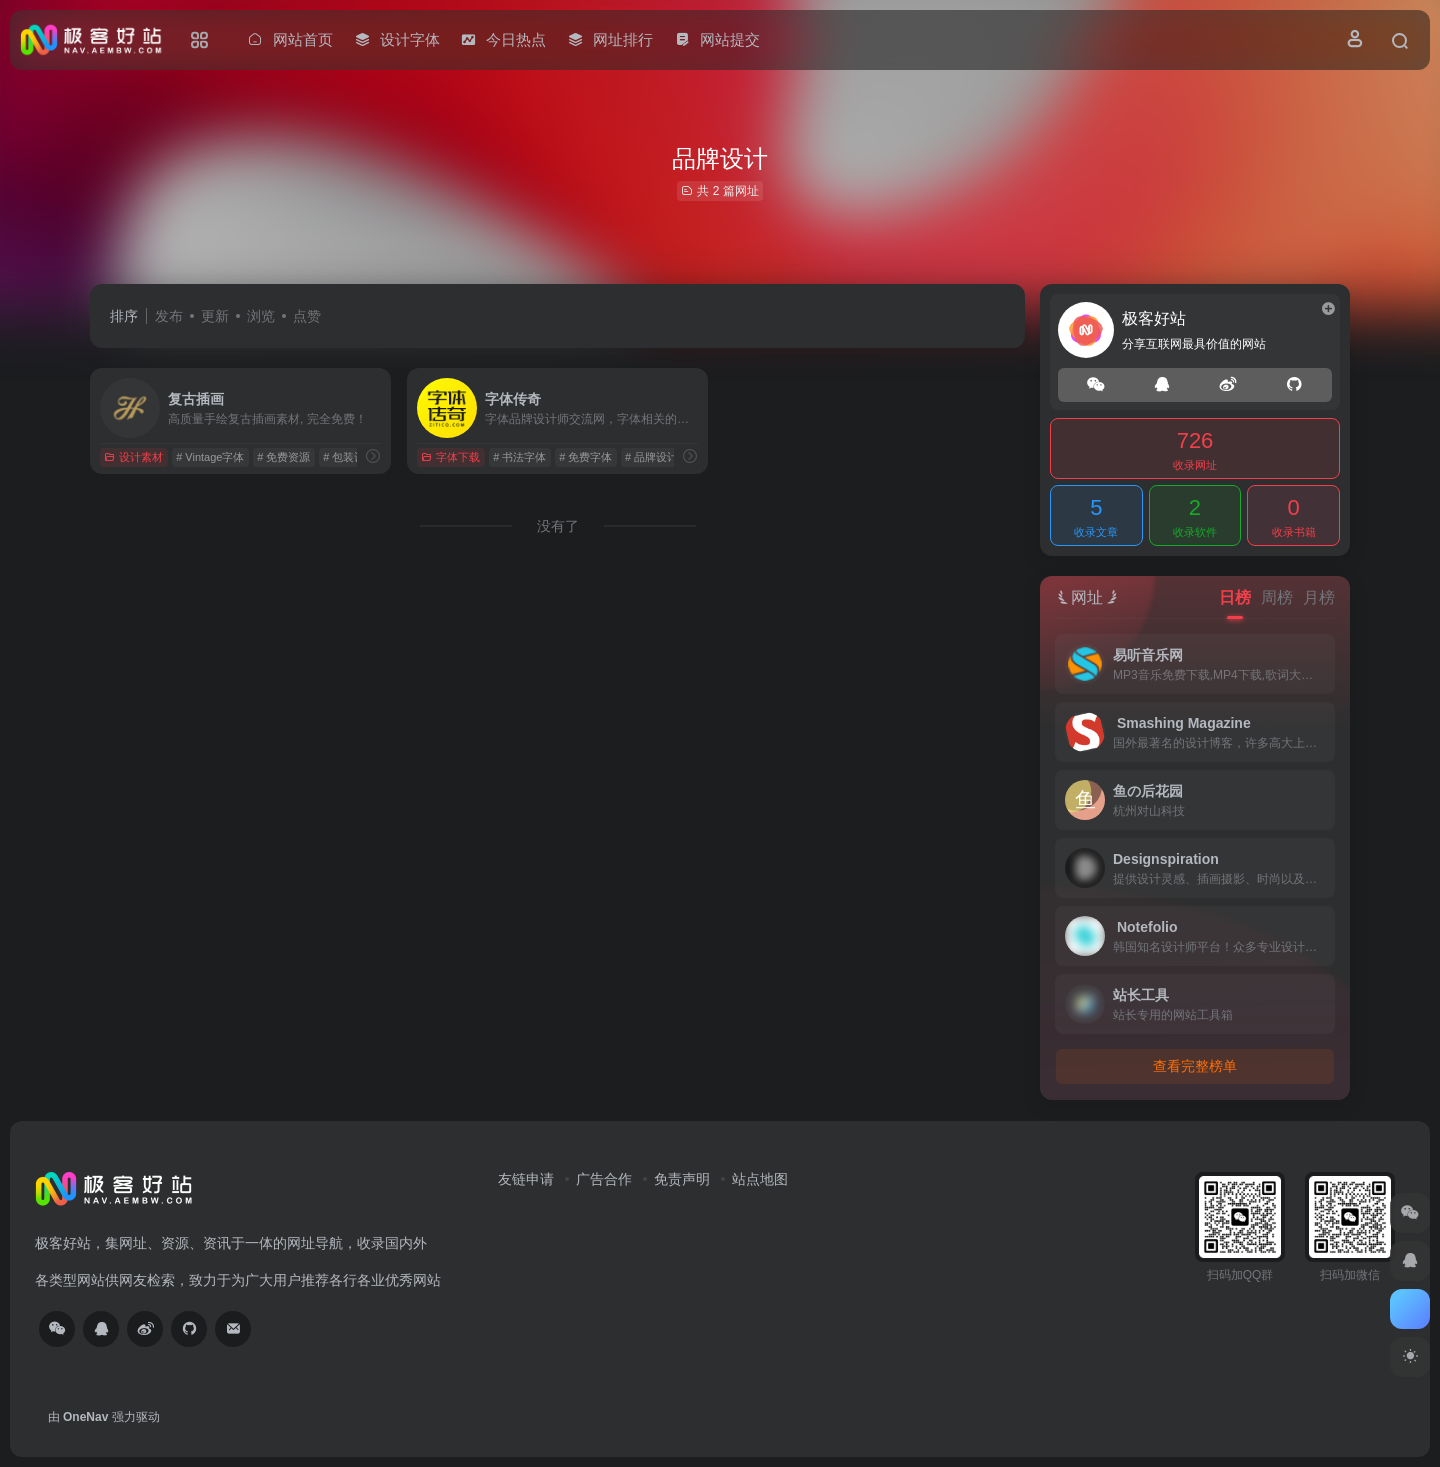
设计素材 (133, 457)
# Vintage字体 (210, 457)
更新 (215, 316)
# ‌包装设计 (349, 457)
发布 (169, 316)
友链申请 (526, 1179)
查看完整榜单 (1195, 1066)
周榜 (1277, 597)
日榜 (1235, 597)
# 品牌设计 (651, 457)
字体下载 (450, 457)
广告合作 (604, 1179)
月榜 (1319, 597)
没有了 (558, 526)
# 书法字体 (519, 457)
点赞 (307, 316)
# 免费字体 (585, 457)
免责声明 (682, 1179)
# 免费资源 (283, 457)
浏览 (261, 316)
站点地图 (760, 1179)
